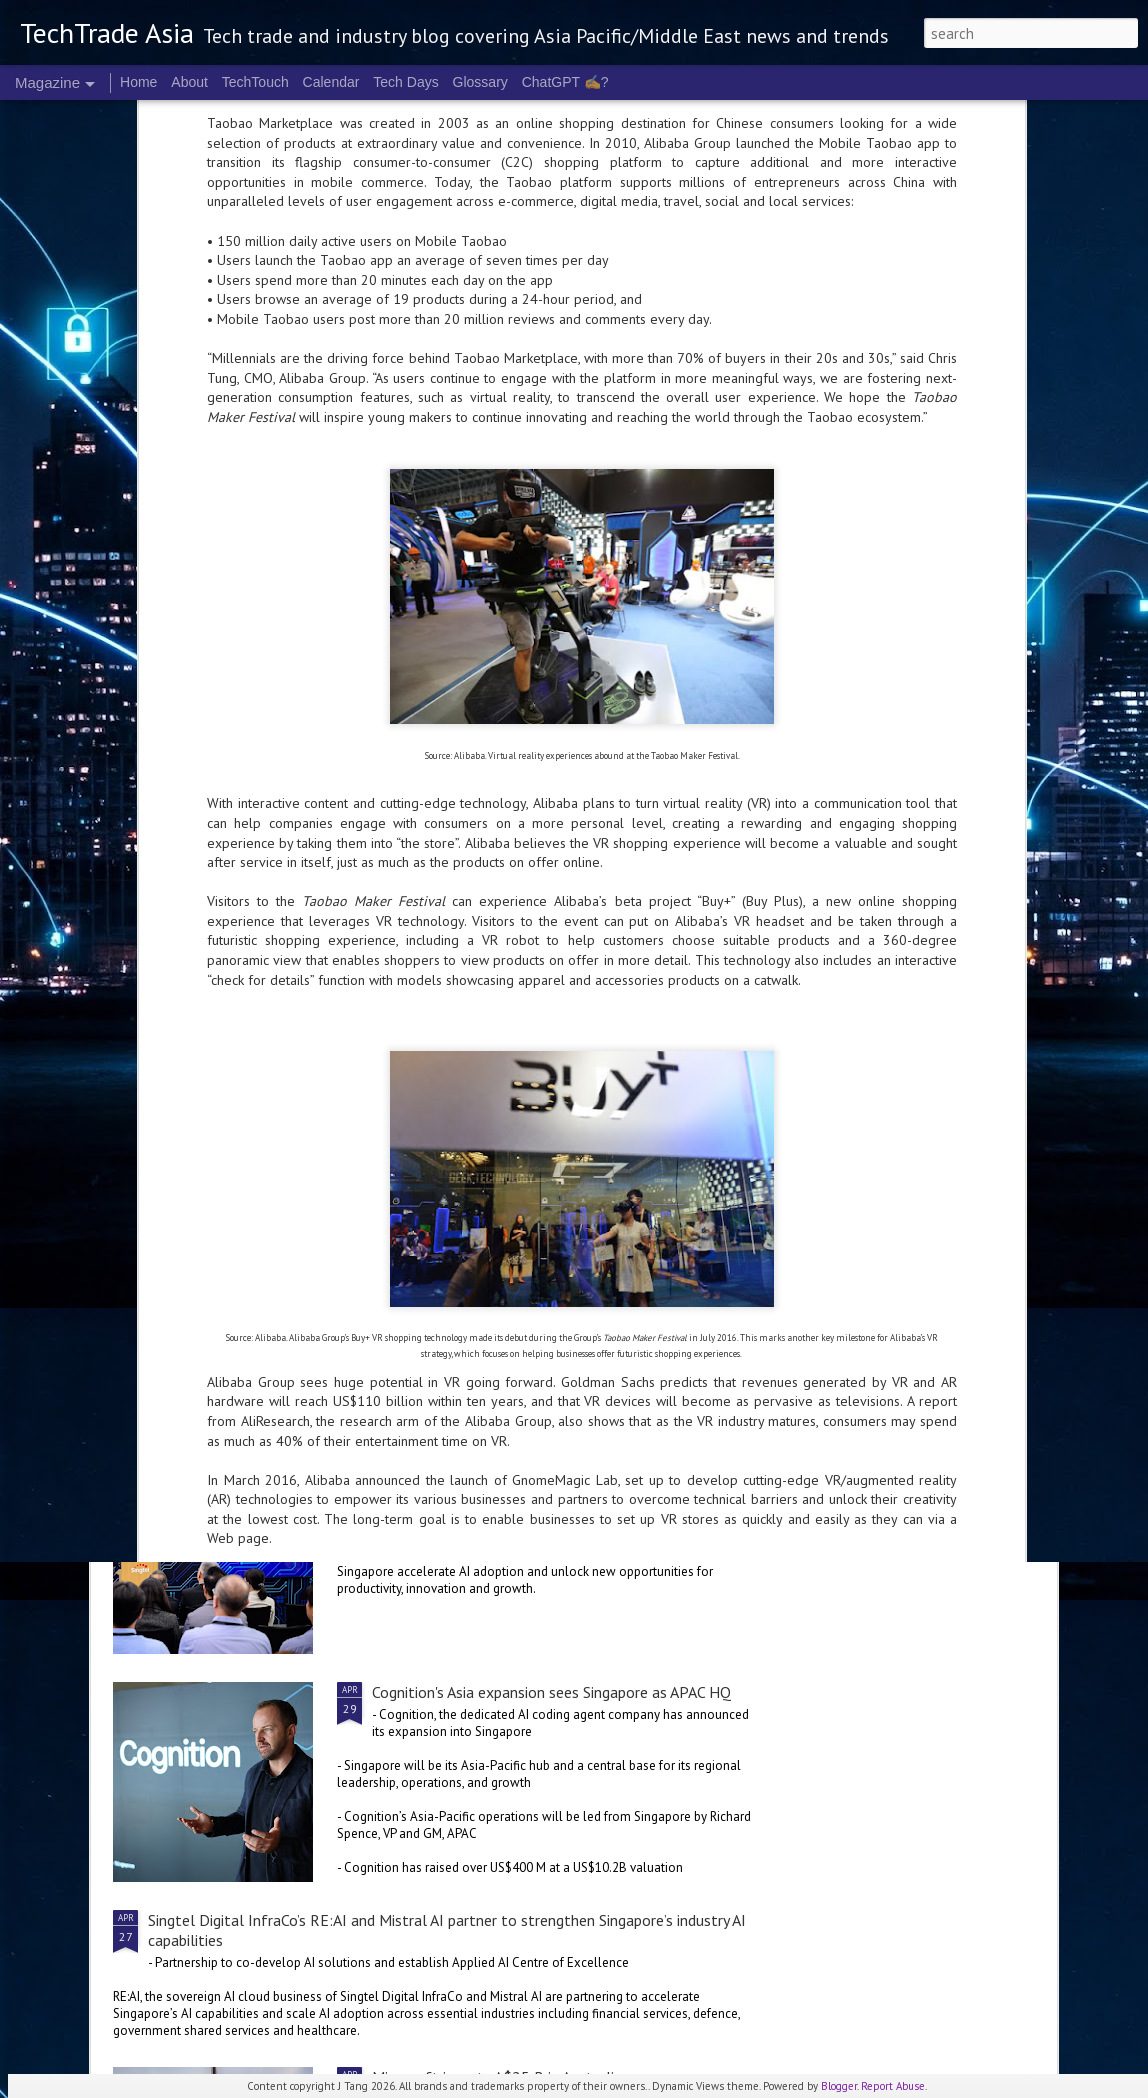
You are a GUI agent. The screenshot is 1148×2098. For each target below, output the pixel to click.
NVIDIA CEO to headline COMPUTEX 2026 (292, 1082)
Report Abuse (893, 2086)
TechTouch (255, 82)
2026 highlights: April (443, 1236)
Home (138, 82)
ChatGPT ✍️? (565, 82)
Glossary (480, 82)
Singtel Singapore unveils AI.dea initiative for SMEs (541, 1464)
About (189, 82)
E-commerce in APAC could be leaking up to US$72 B (222, 933)
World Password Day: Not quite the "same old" (928, 933)
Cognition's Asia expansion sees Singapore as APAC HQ (551, 1692)
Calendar (331, 82)
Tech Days (405, 82)
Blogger (839, 2086)
